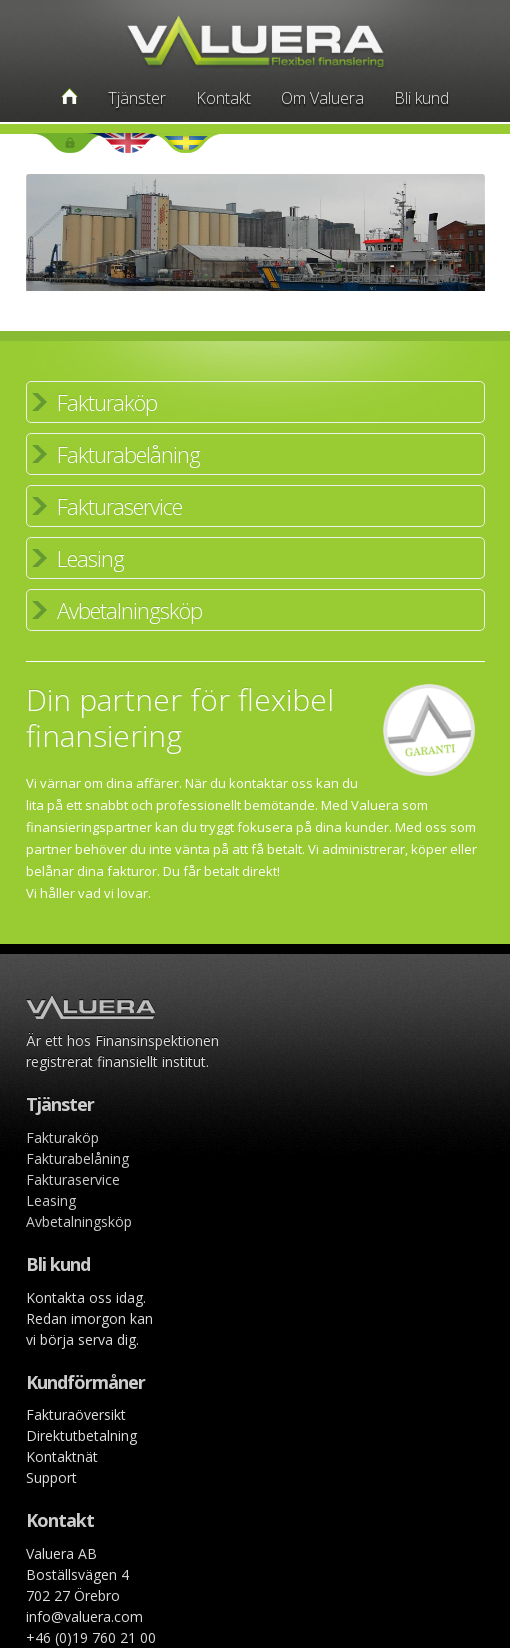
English (128, 143)
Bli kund (421, 98)
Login (70, 143)
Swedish (186, 143)
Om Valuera (322, 98)
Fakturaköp (107, 402)
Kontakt (223, 98)
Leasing (90, 558)
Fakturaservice (119, 506)
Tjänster (137, 98)
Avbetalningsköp (129, 610)
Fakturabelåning (128, 454)
